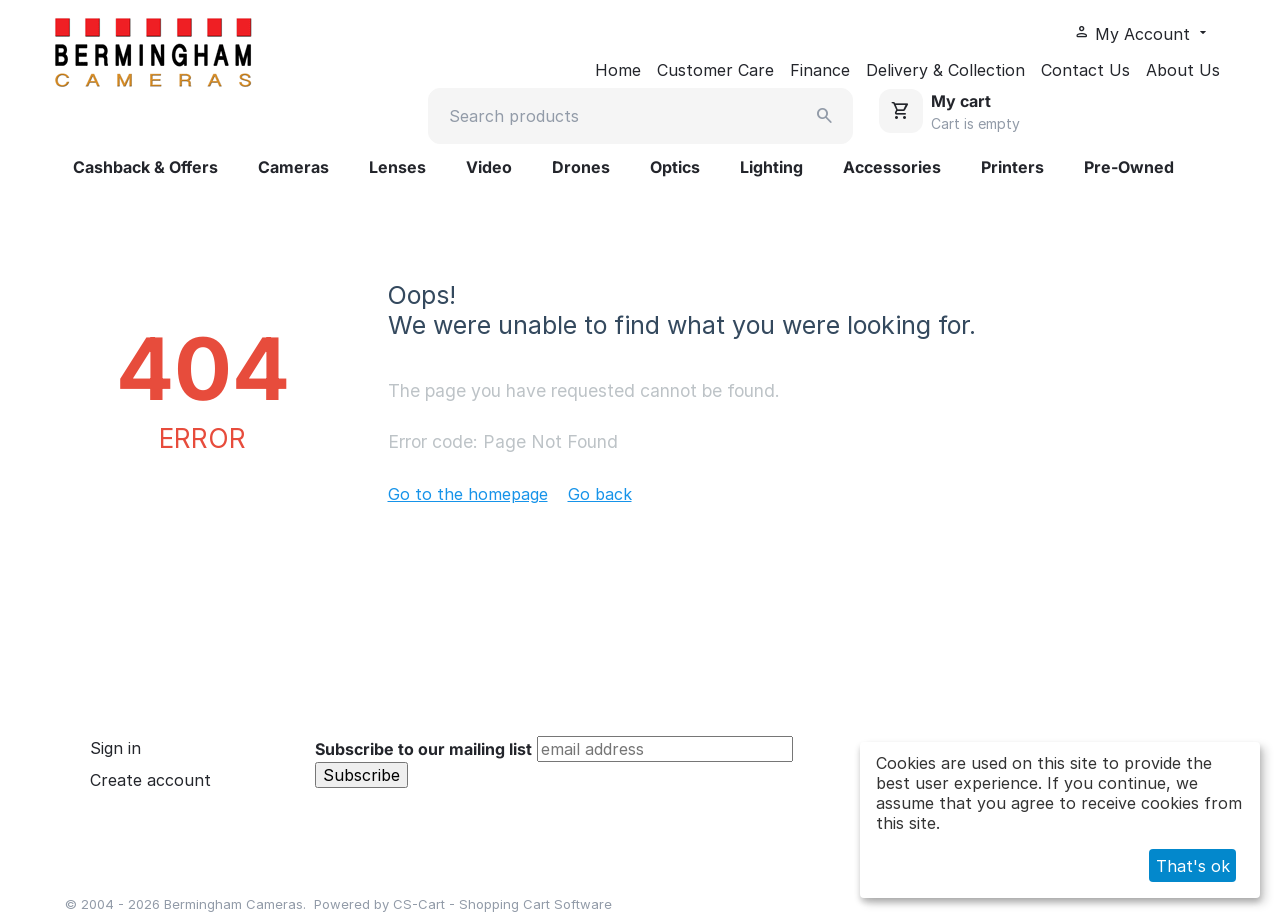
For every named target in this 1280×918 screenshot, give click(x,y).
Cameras (293, 167)
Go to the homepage (468, 494)
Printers (1012, 167)
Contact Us (1085, 70)
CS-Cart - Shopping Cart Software (502, 904)
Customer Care (715, 70)
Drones (581, 167)
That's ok (1193, 866)
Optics (675, 167)
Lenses (397, 167)
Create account (150, 780)
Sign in (115, 748)
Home (618, 70)
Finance (820, 70)
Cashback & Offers (145, 167)
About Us (1183, 70)
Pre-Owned (1129, 167)
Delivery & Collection (945, 70)
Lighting (771, 167)
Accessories (892, 167)
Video (489, 167)
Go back (600, 494)
